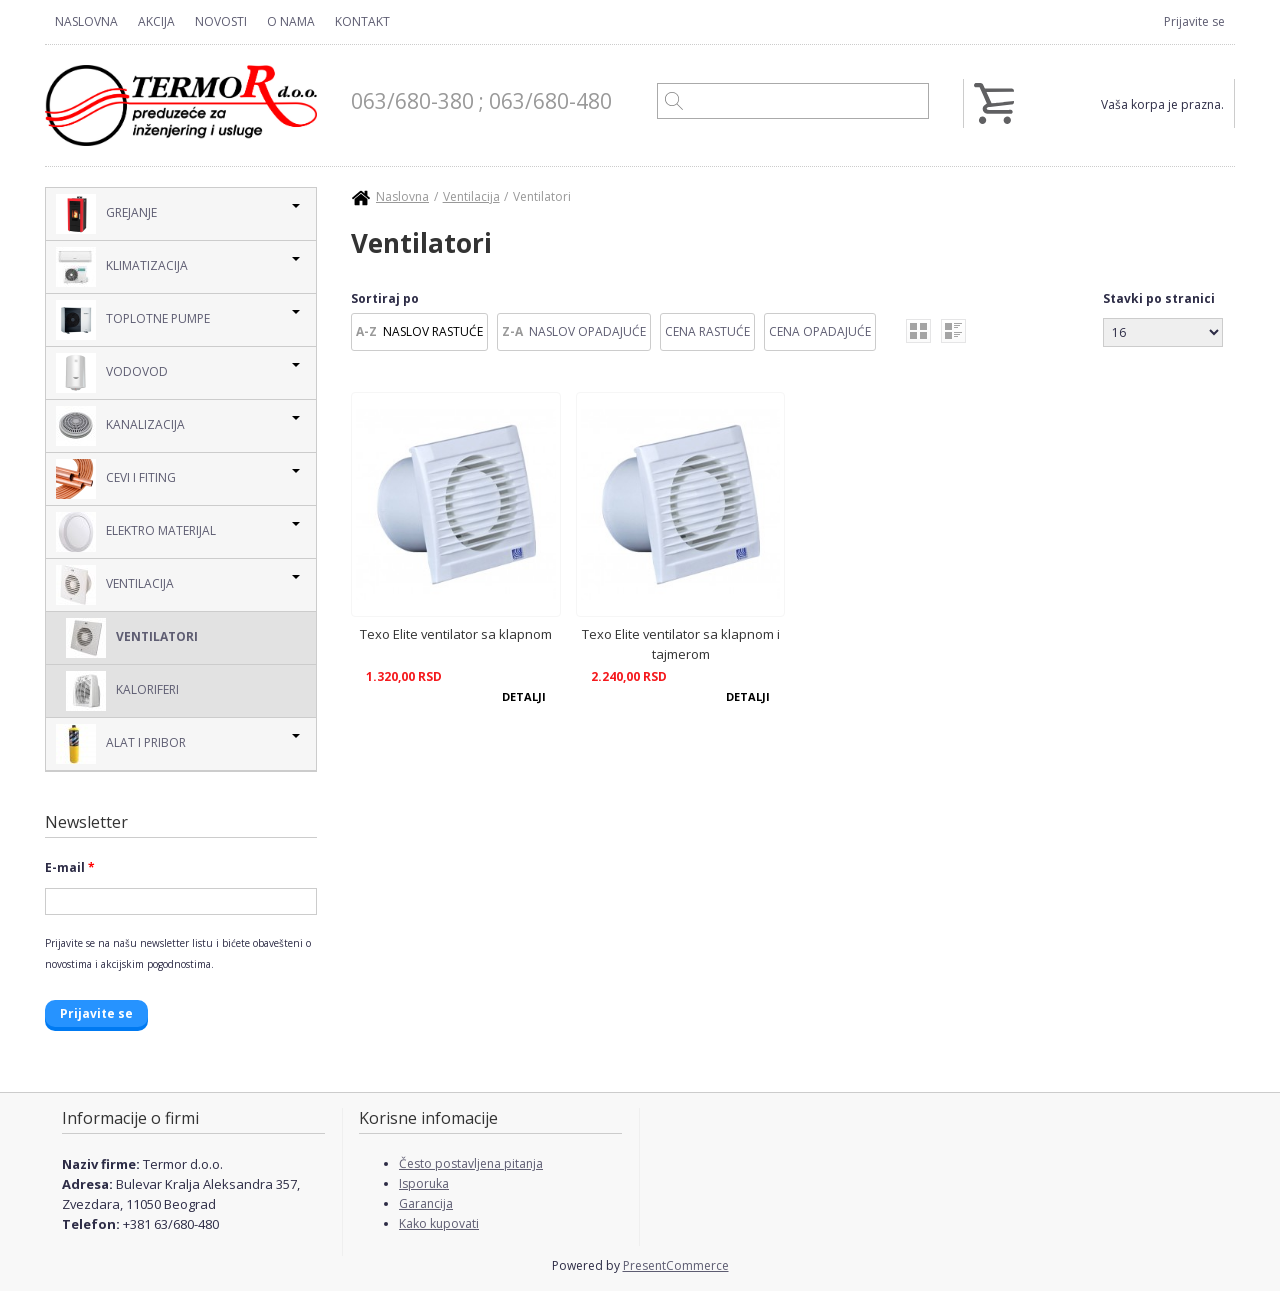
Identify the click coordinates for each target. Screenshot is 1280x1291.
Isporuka (424, 1183)
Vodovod (112, 373)
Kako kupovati (439, 1223)
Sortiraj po (385, 298)
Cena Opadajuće (820, 331)
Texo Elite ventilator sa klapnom (456, 634)
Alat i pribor (121, 744)
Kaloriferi (122, 691)
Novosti (221, 21)
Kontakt (362, 21)
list (953, 331)
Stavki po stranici (1159, 298)
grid (918, 331)
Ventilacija (115, 585)
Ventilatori (132, 638)
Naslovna (86, 21)
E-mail (70, 867)
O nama (291, 21)
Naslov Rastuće (433, 331)
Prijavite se (1194, 21)
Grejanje (106, 214)
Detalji (524, 696)
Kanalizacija (120, 426)
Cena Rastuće (707, 331)
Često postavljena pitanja (471, 1163)
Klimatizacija (122, 267)
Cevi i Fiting (116, 479)
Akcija (156, 21)
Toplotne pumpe (133, 320)
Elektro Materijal (136, 532)
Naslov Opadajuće (587, 331)
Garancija (426, 1203)
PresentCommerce (676, 1265)
